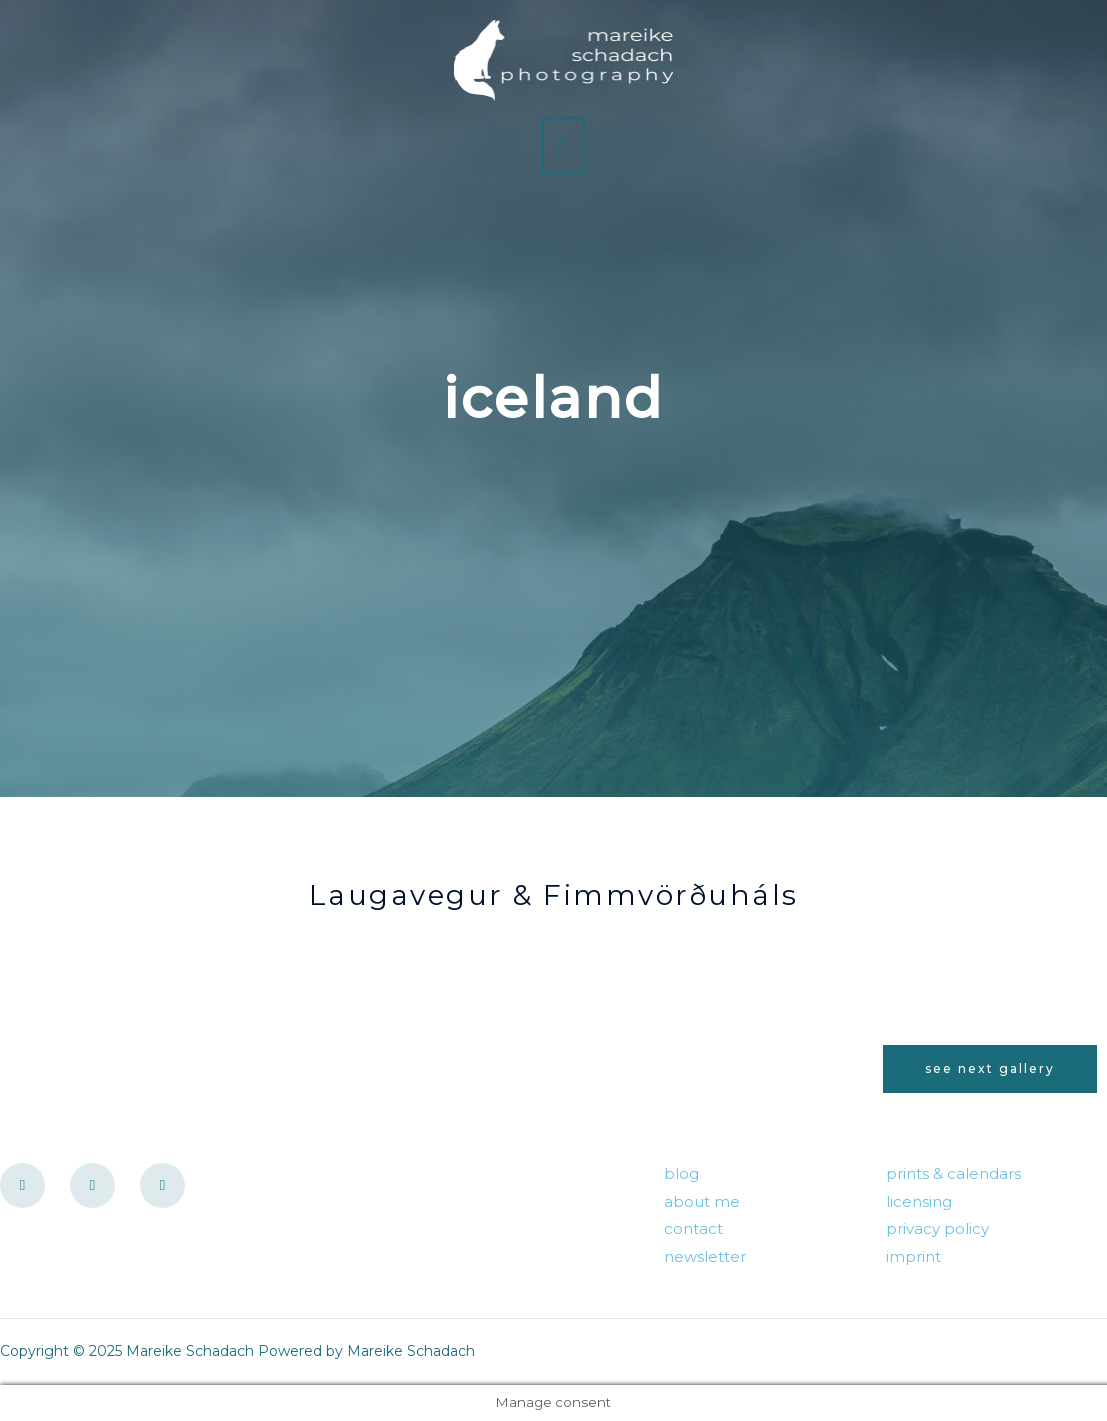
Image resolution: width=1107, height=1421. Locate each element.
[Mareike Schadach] (564, 60)
